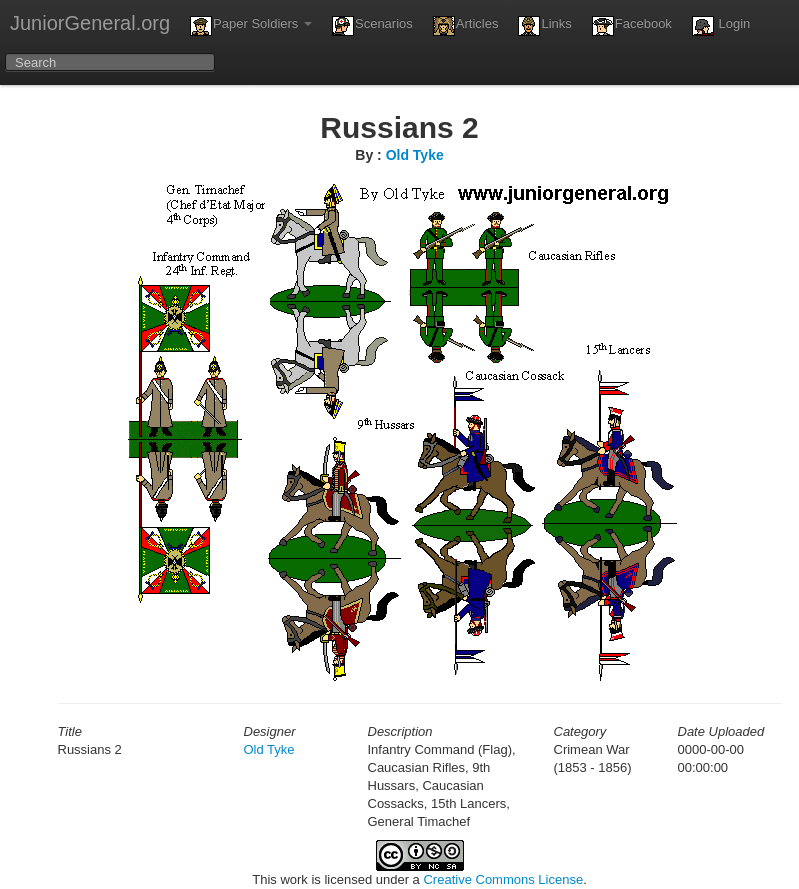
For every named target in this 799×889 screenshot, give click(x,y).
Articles (466, 26)
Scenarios (372, 26)
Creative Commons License (503, 879)
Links (544, 26)
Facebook (632, 26)
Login (721, 26)
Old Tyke (415, 155)
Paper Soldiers (251, 26)
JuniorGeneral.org (90, 23)
